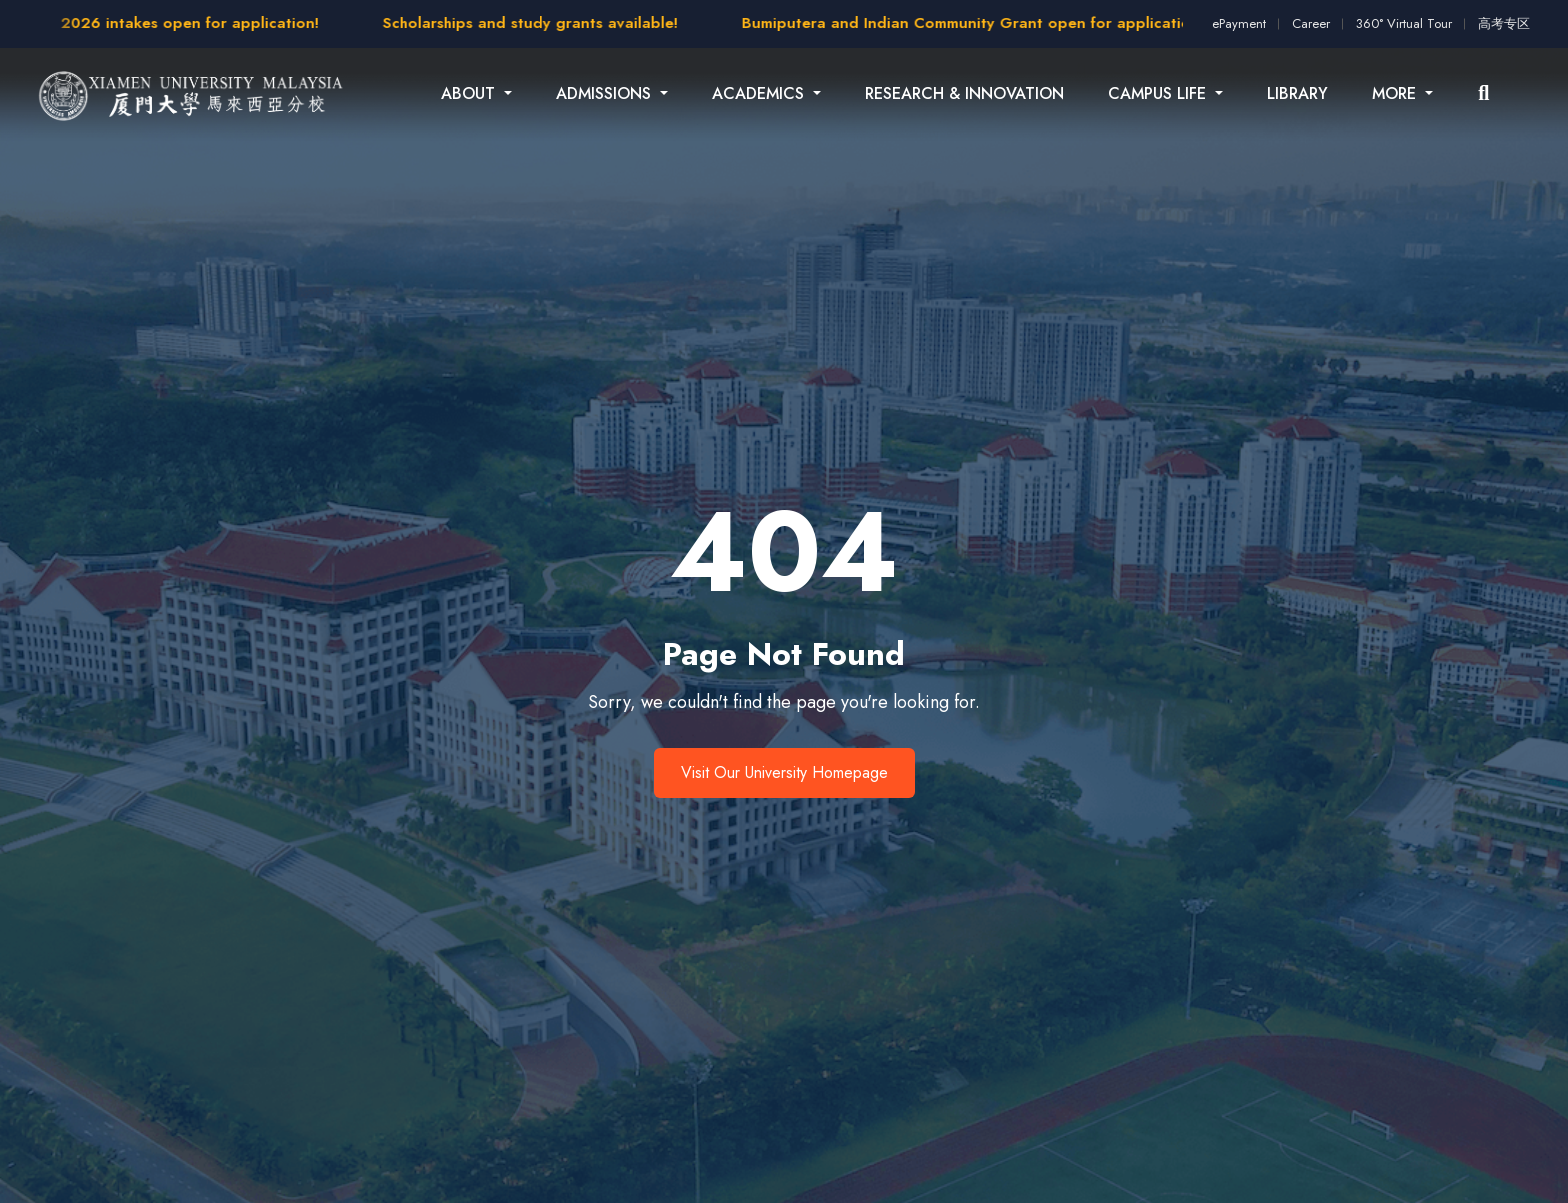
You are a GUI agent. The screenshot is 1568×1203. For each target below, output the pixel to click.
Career (1311, 23)
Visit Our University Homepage (784, 772)
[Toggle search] (1483, 94)
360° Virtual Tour (1404, 23)
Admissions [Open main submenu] (606, 93)
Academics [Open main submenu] (760, 93)
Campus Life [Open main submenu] (1159, 93)
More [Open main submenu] (1396, 93)
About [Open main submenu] (470, 93)
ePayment (1239, 23)
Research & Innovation (964, 93)
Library (1297, 93)
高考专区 (1504, 23)
